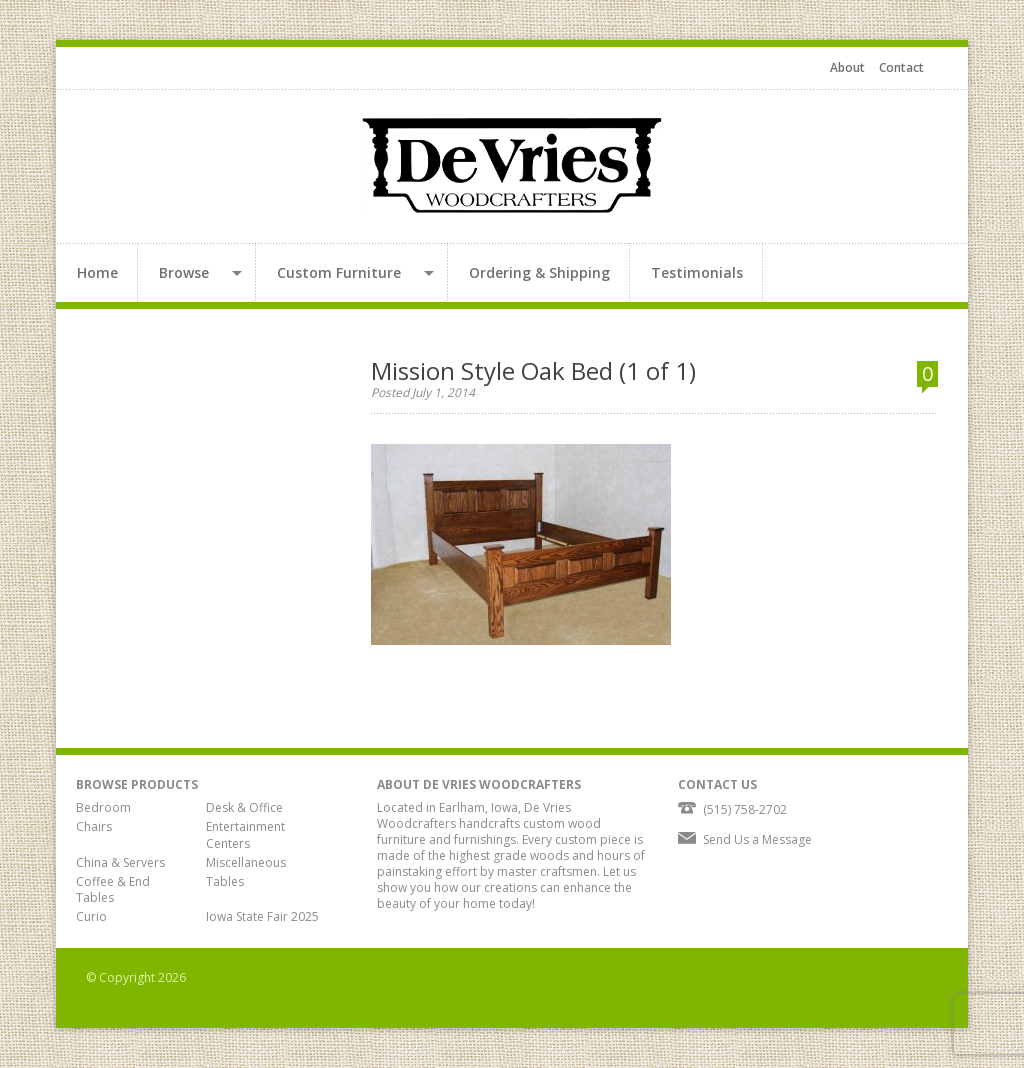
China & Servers (120, 862)
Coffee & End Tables (113, 890)
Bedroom (103, 807)
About (847, 67)
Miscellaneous (246, 862)
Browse (184, 272)
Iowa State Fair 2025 (262, 916)
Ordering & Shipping (539, 272)
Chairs (94, 826)
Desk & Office (244, 807)
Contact (901, 67)
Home (97, 272)
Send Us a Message (757, 839)
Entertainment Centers (245, 835)
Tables (225, 881)
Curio (91, 916)
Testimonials (697, 272)
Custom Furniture (339, 272)
